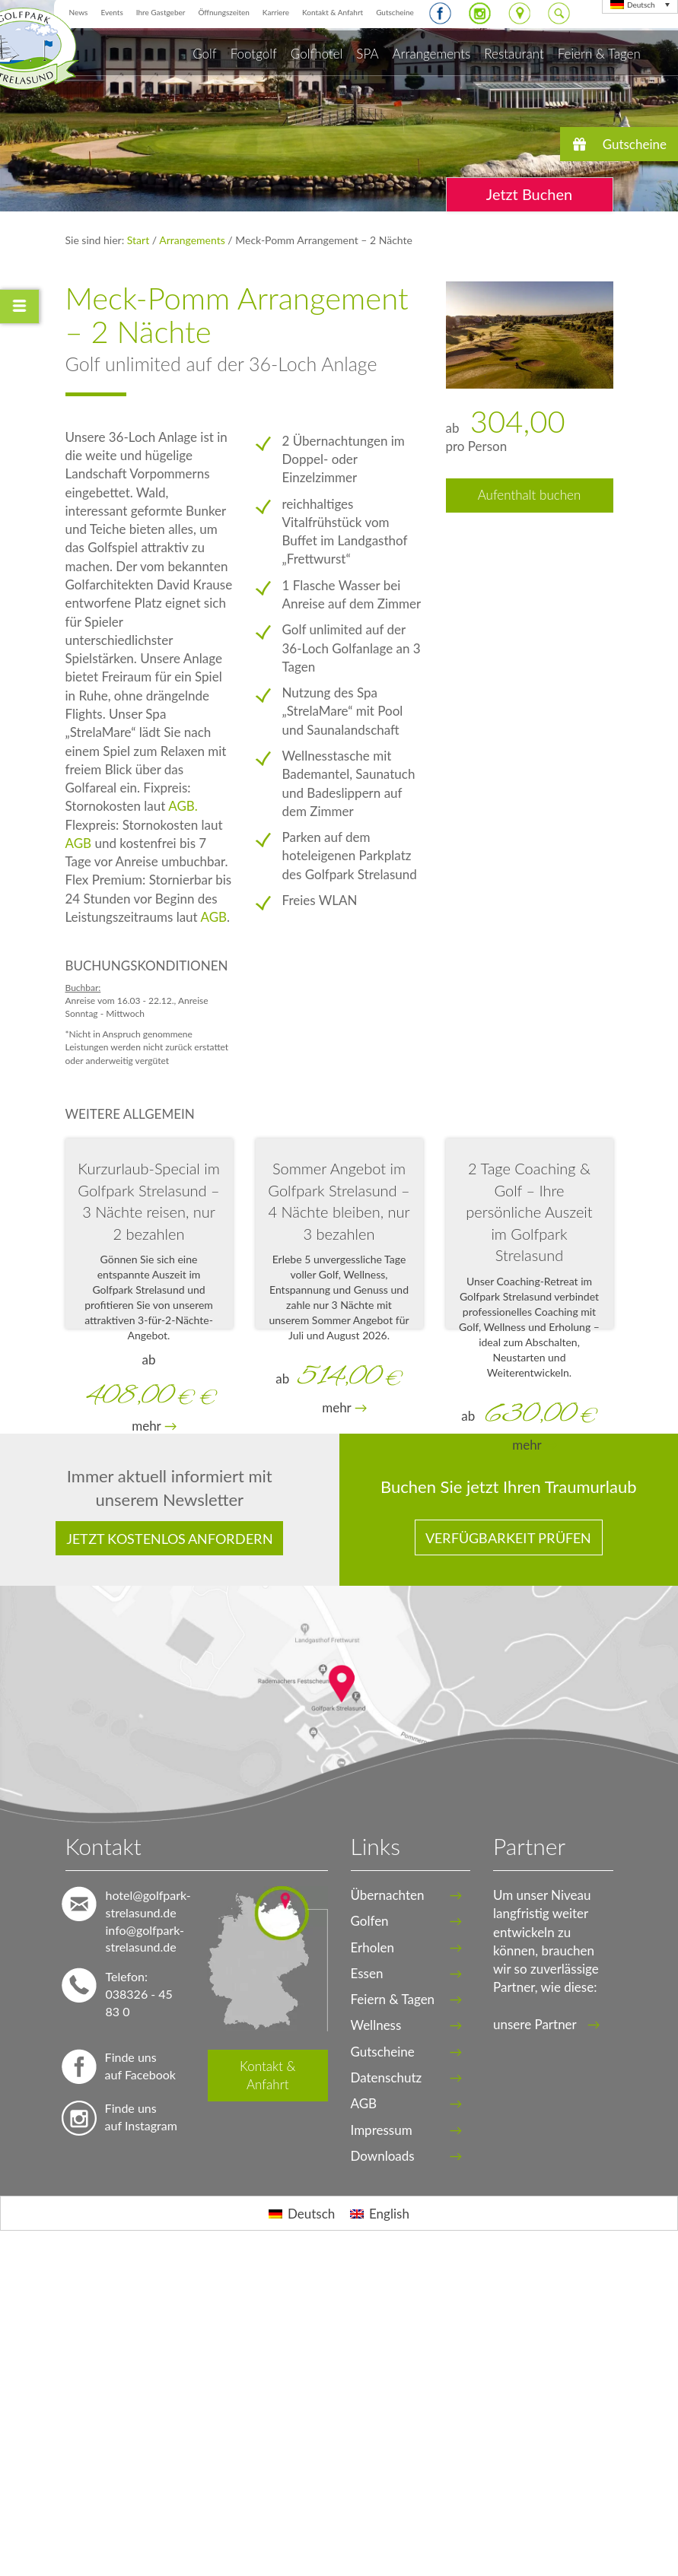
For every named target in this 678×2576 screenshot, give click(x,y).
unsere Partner (546, 2024)
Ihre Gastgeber (161, 12)
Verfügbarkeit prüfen (508, 1537)
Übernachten (388, 1895)
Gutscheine (395, 12)
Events (111, 12)
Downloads (383, 2156)
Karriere (276, 12)
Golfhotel (317, 54)
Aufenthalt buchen (529, 495)
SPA (367, 54)
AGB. (183, 806)
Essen (367, 1973)
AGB (78, 843)
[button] (619, 144)
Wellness (376, 2025)
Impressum (381, 2130)
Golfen (370, 1921)
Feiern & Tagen (599, 54)
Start (139, 239)
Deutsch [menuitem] (641, 4)
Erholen (372, 1947)
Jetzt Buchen (529, 194)
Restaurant (513, 54)
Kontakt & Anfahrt (332, 12)
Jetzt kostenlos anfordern (169, 1538)
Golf (204, 54)
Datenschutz (386, 2077)
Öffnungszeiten (223, 12)
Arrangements (432, 54)
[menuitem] (301, 2213)
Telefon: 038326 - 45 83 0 (139, 1994)
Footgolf (254, 54)
